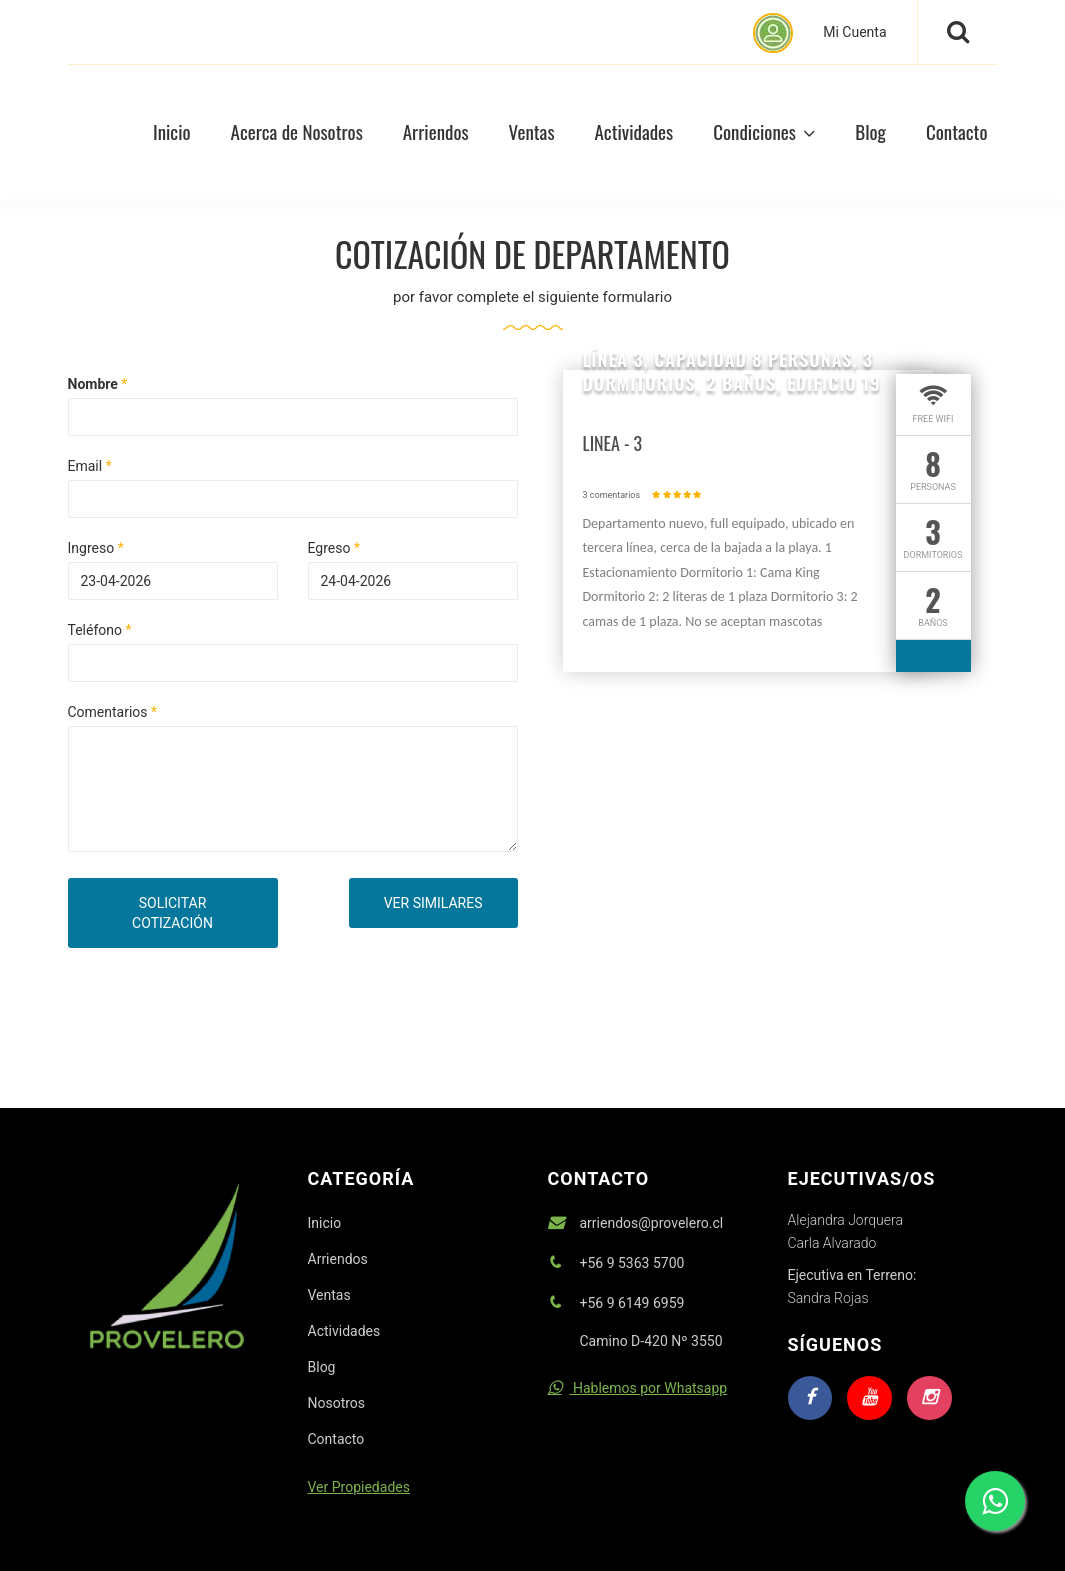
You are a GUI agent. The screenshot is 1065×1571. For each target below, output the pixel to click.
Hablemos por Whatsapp (638, 1388)
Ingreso (96, 548)
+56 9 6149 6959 (632, 1303)
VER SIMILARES (433, 903)
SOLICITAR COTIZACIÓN (172, 913)
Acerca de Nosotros (297, 131)
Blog (870, 131)
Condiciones (764, 131)
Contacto (957, 131)
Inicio (325, 1223)
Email (90, 466)
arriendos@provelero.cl (652, 1223)
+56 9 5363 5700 (632, 1263)
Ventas (532, 131)
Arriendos (436, 131)
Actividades (634, 131)
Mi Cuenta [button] (819, 33)
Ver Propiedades (359, 1487)
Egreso (334, 548)
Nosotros (337, 1403)
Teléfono (100, 630)
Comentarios (113, 712)
